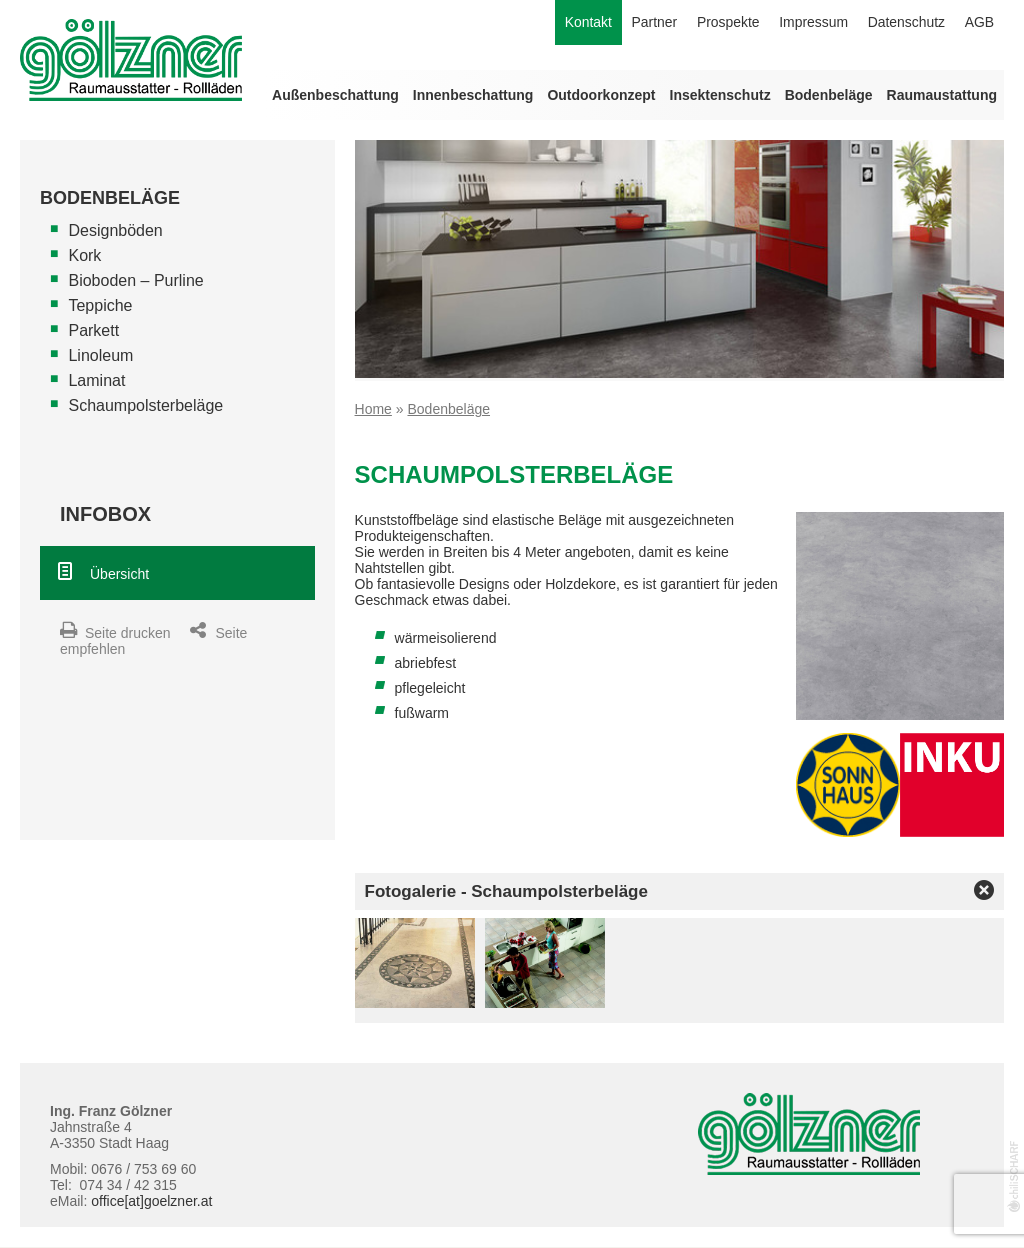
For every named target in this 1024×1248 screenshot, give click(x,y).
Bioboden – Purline (135, 280)
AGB (979, 23)
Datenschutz (906, 23)
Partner (651, 23)
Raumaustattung (942, 96)
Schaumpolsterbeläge (145, 405)
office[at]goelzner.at (151, 1202)
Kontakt (584, 23)
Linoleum (100, 355)
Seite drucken (128, 633)
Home (373, 409)
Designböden (115, 230)
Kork (84, 255)
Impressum (811, 23)
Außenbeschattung (335, 96)
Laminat (96, 380)
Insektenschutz (720, 96)
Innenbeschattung (473, 96)
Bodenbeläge (829, 96)
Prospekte (725, 23)
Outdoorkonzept (601, 96)
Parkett (93, 330)
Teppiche (100, 305)
